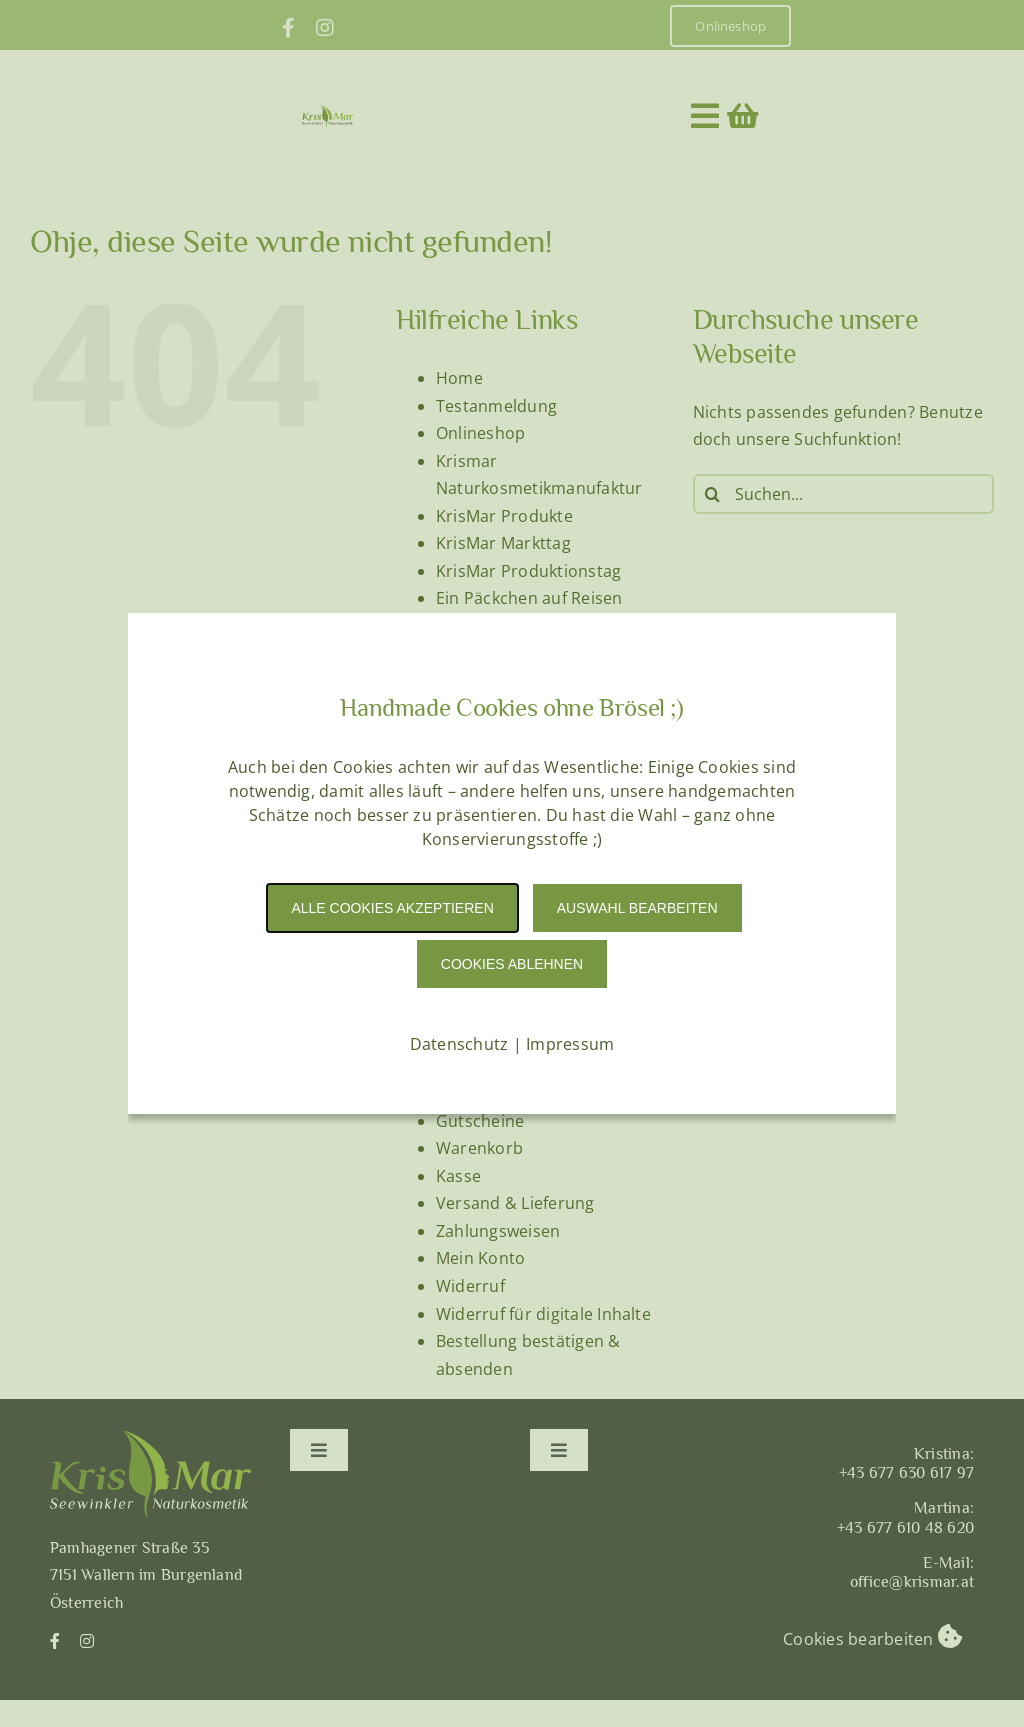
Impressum (570, 1044)
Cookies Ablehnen (512, 964)
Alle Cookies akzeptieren (392, 908)
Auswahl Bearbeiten (637, 908)
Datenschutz (459, 1044)
